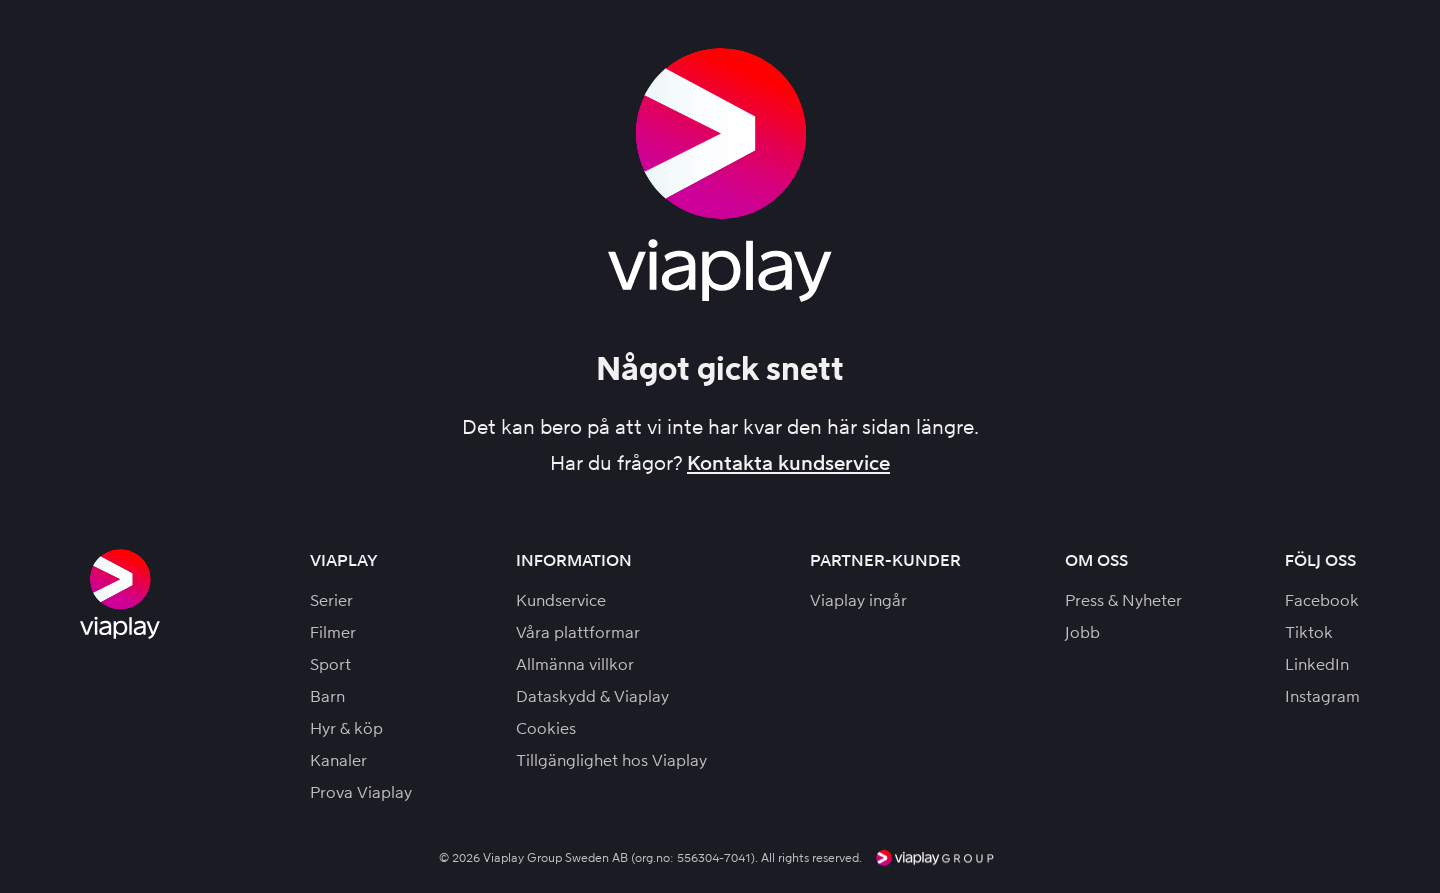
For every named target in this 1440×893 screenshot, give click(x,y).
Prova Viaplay (361, 792)
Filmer (333, 632)
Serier (331, 600)
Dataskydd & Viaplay (592, 696)
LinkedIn (1317, 664)
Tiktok (1309, 632)
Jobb (1082, 632)
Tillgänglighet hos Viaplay (611, 760)
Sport (330, 664)
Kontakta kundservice (788, 463)
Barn (327, 696)
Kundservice (561, 600)
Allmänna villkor (575, 664)
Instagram (1322, 696)
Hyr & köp (346, 728)
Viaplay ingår (858, 600)
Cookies (546, 728)
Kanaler (338, 760)
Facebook (1322, 600)
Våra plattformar (578, 632)
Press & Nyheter (1123, 600)
